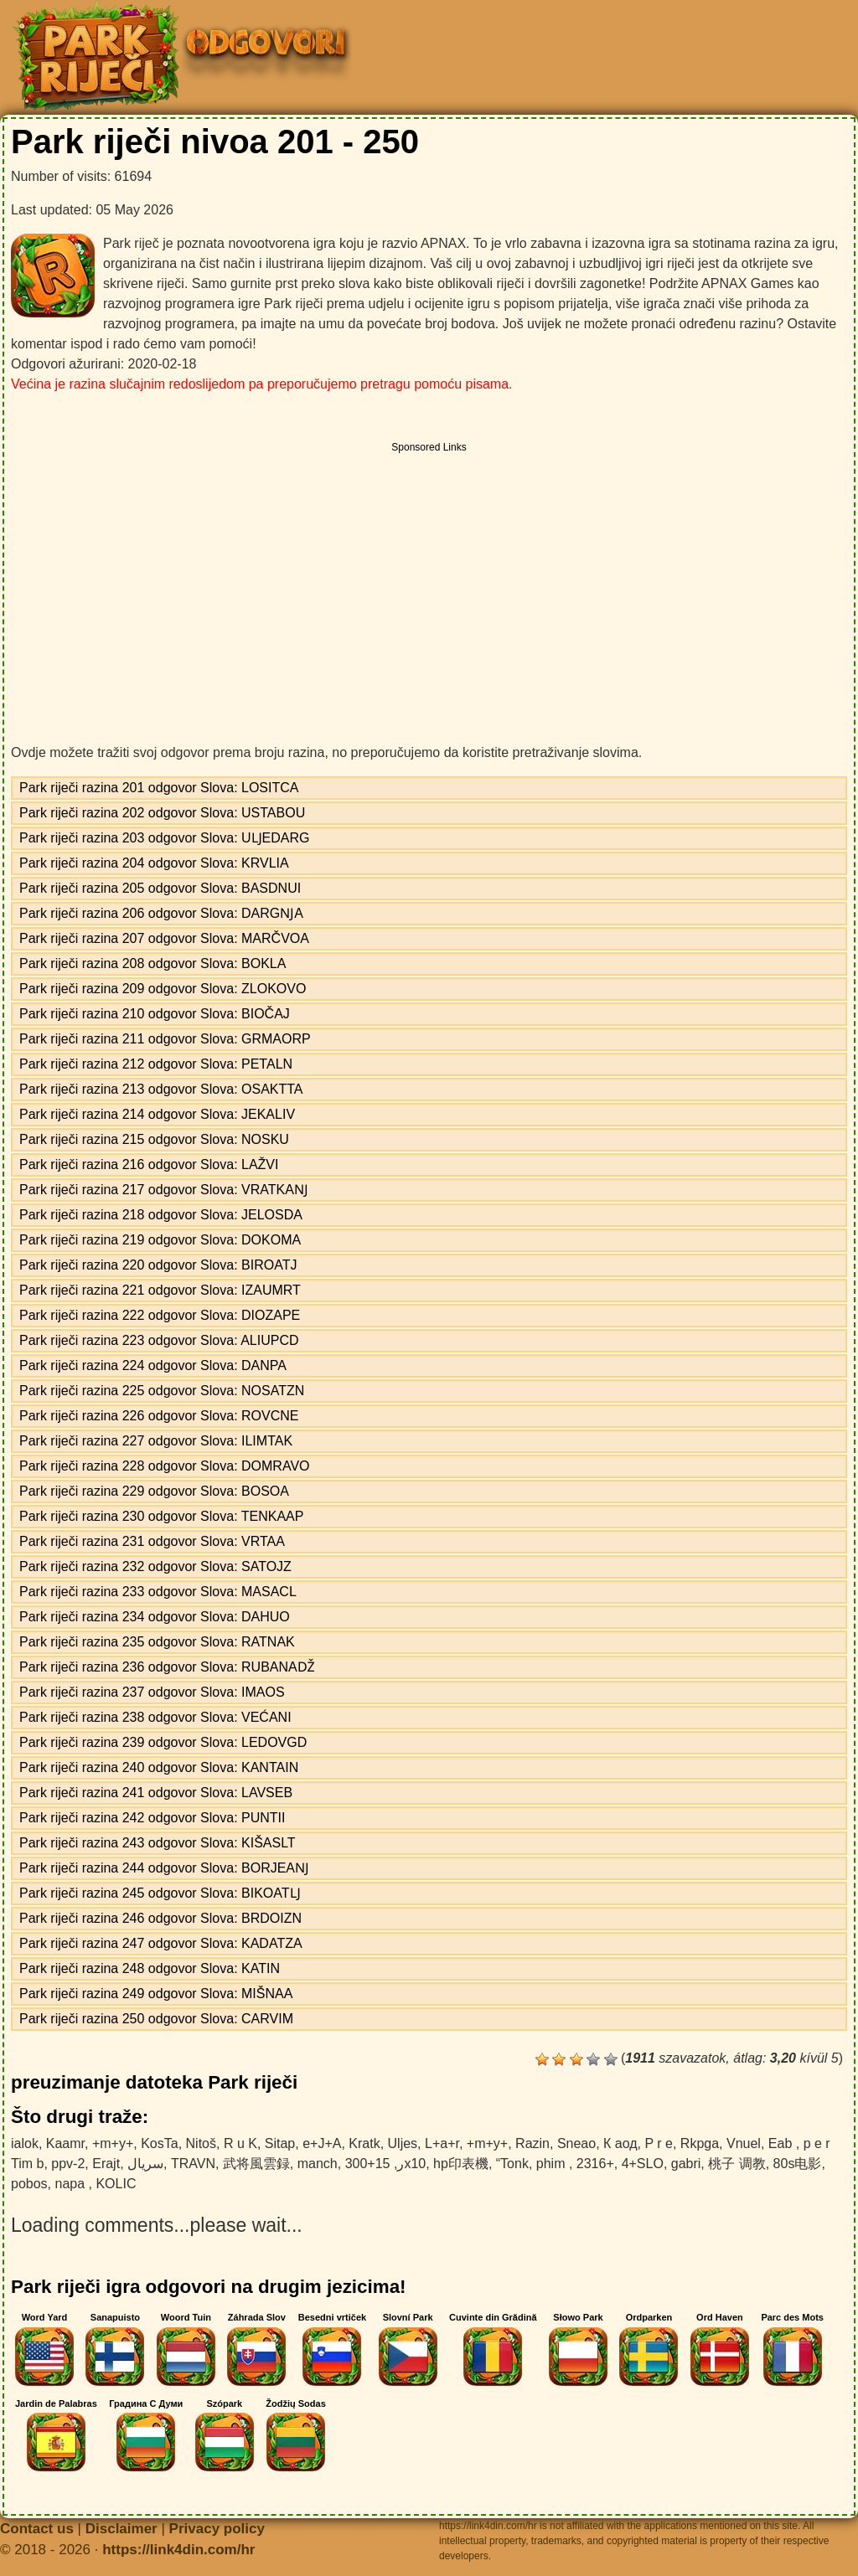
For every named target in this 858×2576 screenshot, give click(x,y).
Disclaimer (121, 2529)
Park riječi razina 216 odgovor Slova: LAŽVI (148, 1164)
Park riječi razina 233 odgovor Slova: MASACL (158, 1591)
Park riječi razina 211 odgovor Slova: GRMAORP (165, 1039)
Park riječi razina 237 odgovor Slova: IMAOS (152, 1692)
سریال (145, 2163)
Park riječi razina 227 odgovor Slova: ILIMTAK (155, 1441)
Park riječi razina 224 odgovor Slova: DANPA (153, 1365)
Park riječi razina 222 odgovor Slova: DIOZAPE (159, 1315)
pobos (29, 2184)
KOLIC (116, 2184)
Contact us (37, 2529)
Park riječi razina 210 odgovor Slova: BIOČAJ (154, 1014)
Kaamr (65, 2143)
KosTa (159, 2143)
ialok (25, 2143)
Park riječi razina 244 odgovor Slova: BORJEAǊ (164, 1868)
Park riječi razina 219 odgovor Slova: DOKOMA (160, 1240)
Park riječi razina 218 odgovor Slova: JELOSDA (160, 1215)
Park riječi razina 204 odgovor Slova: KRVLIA (154, 863)
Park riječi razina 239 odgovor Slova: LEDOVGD (163, 1742)
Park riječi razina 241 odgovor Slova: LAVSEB (155, 1792)
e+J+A (321, 2143)
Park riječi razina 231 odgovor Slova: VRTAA (152, 1541)
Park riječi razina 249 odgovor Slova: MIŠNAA (155, 1993)
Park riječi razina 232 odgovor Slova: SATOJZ (155, 1566)
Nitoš (201, 2143)
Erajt (106, 2163)
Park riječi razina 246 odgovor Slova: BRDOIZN (160, 1918)
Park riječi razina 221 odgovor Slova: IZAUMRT (160, 1290)
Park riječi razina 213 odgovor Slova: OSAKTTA (161, 1089)
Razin (532, 2143)
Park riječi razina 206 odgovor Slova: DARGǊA (161, 913)
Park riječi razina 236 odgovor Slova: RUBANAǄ (167, 1667)
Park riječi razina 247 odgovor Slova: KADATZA (160, 1943)
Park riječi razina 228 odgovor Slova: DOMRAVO (164, 1466)
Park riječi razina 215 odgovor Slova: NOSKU (154, 1139)
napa (71, 2184)
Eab (782, 2143)
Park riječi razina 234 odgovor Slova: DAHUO (154, 1617)
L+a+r (442, 2143)
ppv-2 (68, 2163)
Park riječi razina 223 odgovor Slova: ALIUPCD (159, 1340)
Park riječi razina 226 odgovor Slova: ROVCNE (158, 1416)
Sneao (576, 2143)
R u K (240, 2143)
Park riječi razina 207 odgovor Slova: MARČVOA (164, 938)
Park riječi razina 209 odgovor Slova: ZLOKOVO (162, 988)
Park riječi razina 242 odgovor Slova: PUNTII (152, 1818)
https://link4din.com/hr (178, 2550)
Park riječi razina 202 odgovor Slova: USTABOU (162, 813)
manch (317, 2163)
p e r (817, 2143)
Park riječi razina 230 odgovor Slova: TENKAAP (161, 1516)
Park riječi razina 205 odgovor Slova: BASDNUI (160, 888)
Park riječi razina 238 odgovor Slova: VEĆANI (155, 1717)
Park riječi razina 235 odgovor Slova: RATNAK (157, 1642)
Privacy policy (217, 2529)
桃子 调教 (736, 2163)
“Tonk (512, 2163)
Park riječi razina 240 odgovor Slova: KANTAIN (158, 1767)
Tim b (27, 2163)
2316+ (595, 2163)
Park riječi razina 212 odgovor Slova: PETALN (155, 1064)
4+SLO (643, 2163)
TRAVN (193, 2163)
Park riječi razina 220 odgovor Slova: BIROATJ (158, 1265)
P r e (658, 2143)
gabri (686, 2163)
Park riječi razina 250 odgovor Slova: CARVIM (156, 2019)
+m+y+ (112, 2143)
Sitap (280, 2143)
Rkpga (699, 2143)
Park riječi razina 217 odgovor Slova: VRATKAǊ (163, 1189)
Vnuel (743, 2143)
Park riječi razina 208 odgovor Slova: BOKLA (152, 963)
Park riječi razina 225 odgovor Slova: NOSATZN (161, 1390)
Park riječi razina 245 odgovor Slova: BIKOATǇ (160, 1893)
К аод (620, 2143)
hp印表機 (460, 2163)
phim (552, 2163)
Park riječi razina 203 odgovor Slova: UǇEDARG (164, 838)
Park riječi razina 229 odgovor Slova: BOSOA (154, 1491)
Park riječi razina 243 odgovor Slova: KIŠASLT (157, 1843)
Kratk (364, 2143)
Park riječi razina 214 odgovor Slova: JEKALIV (157, 1114)
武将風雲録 (256, 2163)
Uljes (403, 2143)
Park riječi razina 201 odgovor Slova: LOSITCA (158, 788)
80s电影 (797, 2163)
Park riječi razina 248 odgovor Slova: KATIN (149, 1968)
